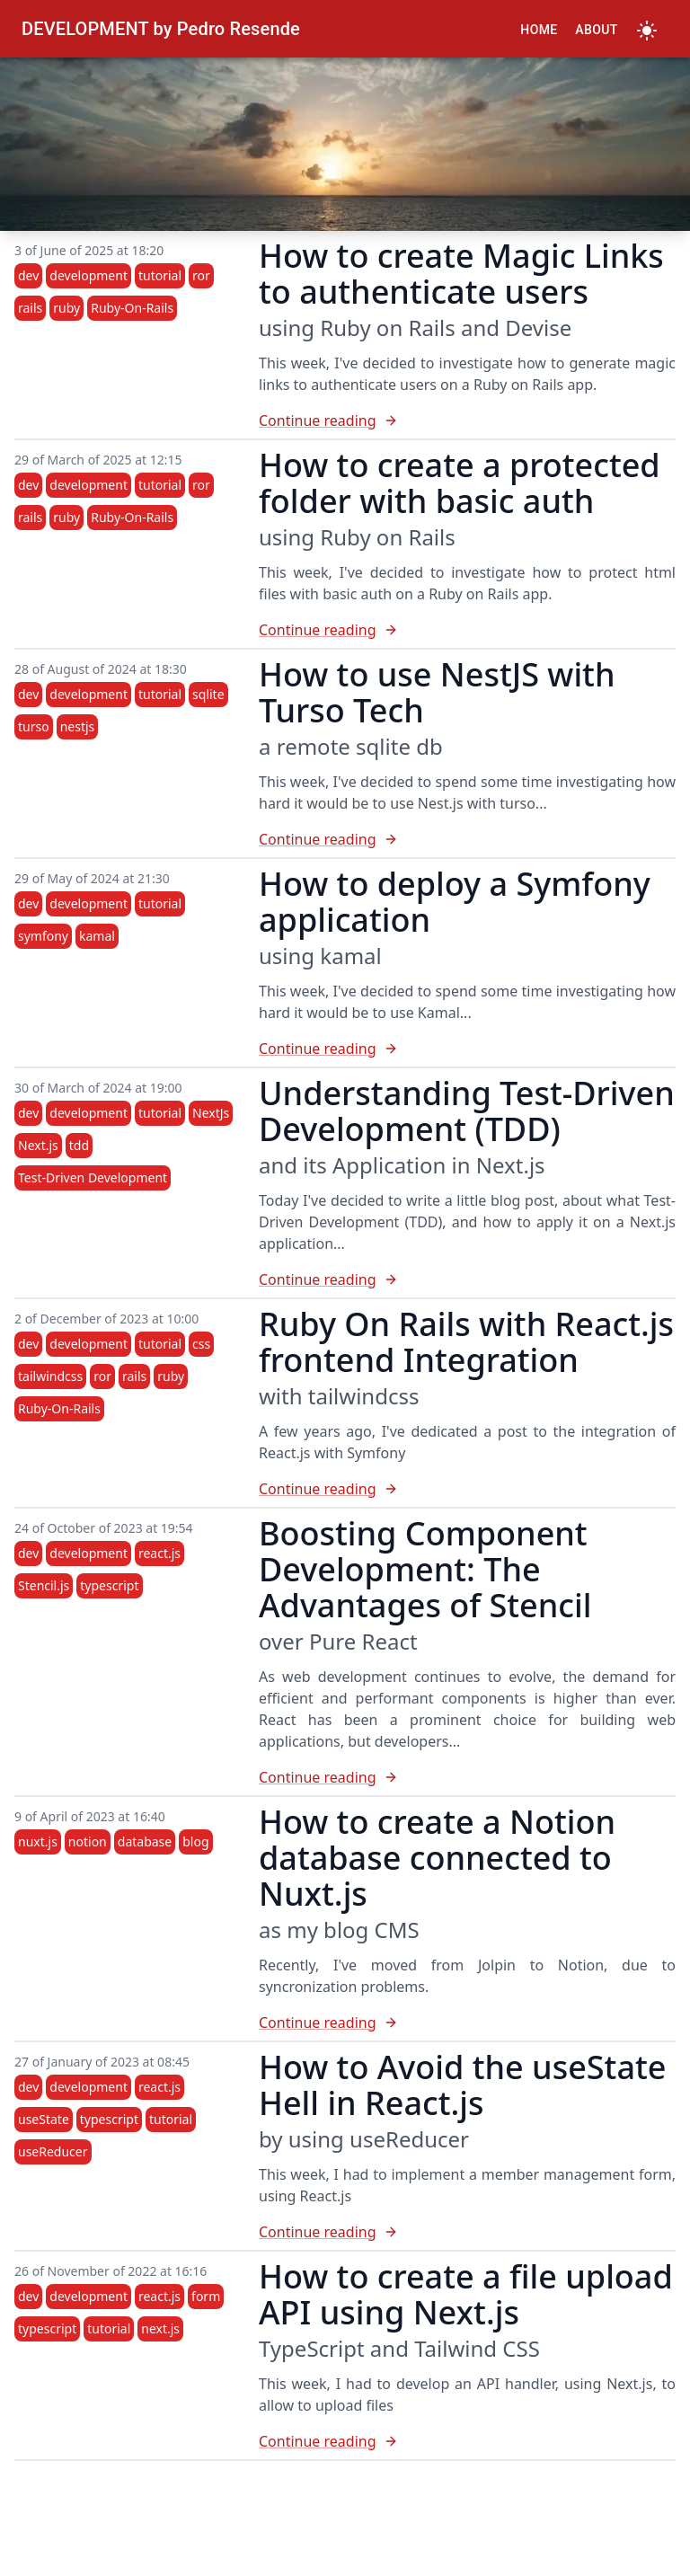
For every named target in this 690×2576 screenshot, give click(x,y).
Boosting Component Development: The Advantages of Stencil (425, 1569)
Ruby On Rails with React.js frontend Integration (466, 1342)
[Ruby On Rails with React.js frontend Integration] (467, 1489)
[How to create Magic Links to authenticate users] (467, 420)
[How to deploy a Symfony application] (467, 1048)
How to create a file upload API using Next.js (466, 2294)
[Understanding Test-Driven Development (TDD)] (467, 1279)
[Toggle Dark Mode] (646, 28)
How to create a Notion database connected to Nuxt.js (437, 1858)
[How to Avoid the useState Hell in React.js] (467, 2232)
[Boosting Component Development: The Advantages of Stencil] (467, 1777)
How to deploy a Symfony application (454, 902)
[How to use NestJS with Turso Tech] (467, 839)
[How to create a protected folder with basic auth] (467, 630)
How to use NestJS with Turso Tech (437, 692)
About (596, 29)
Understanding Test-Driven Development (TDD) (467, 1111)
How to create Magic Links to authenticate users (461, 274)
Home (538, 29)
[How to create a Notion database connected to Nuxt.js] (467, 2022)
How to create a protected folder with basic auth (459, 483)
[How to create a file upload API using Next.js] (467, 2441)
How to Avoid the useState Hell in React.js (462, 2085)
